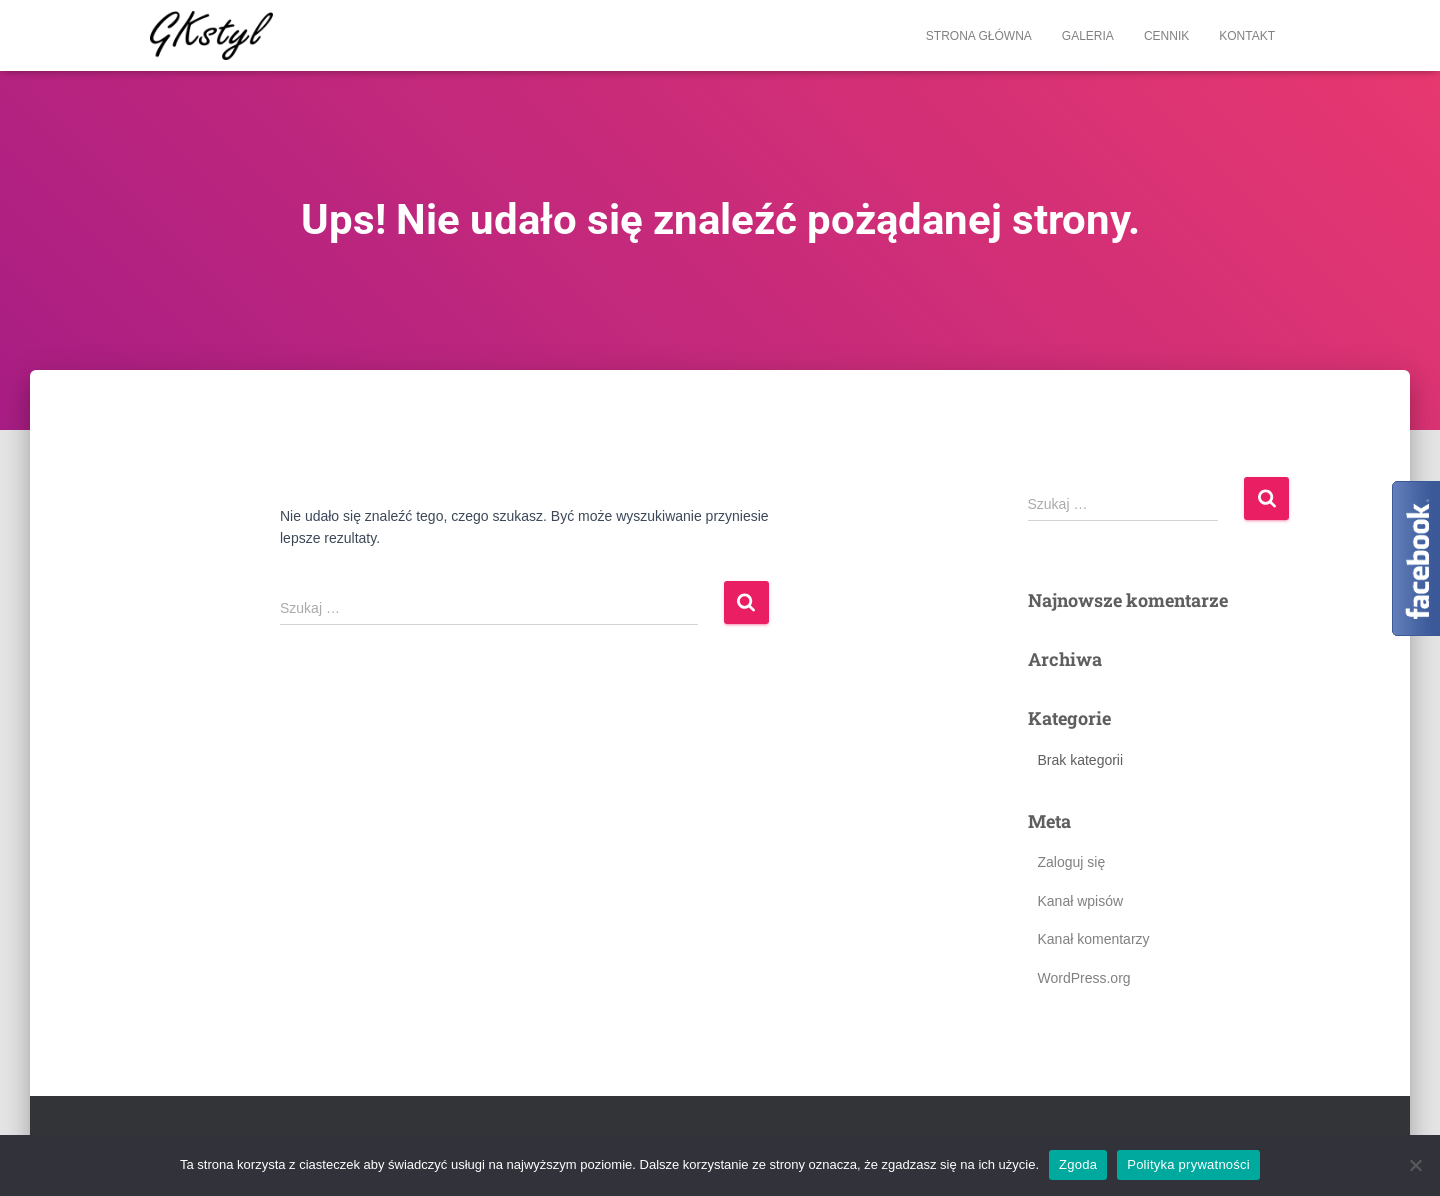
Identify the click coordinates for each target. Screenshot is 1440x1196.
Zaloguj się (1072, 862)
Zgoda (1078, 1164)
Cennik (1166, 36)
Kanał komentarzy (1094, 939)
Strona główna (979, 36)
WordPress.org (1084, 978)
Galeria (1088, 36)
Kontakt (1247, 36)
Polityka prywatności (1188, 1164)
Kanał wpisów (1081, 901)
